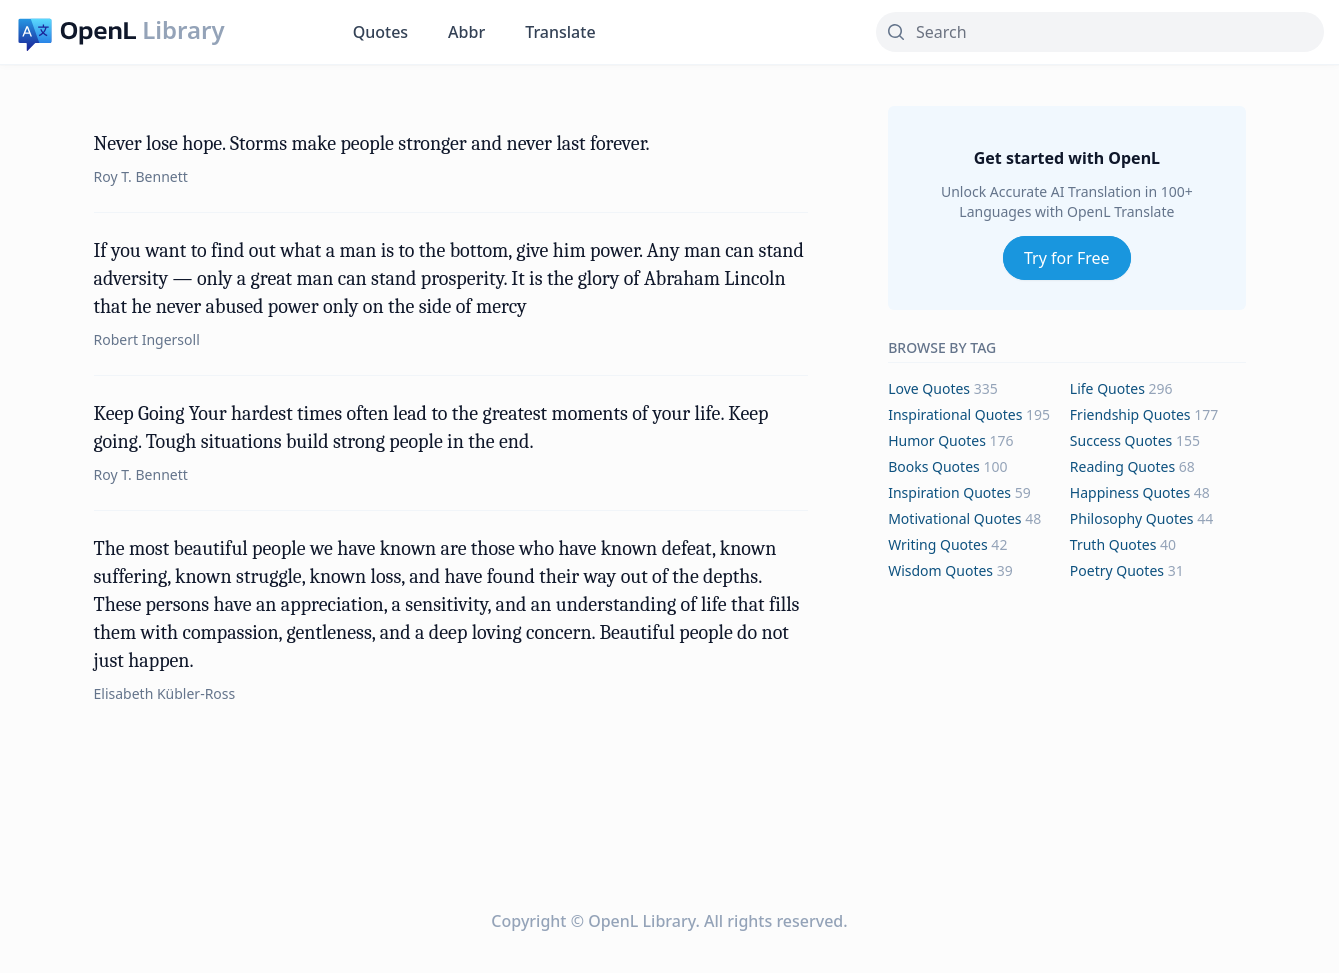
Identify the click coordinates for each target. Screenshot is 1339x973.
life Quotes (1107, 388)
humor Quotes (937, 440)
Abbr (466, 32)
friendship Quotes (1130, 414)
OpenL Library (641, 921)
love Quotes (929, 388)
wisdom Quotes (940, 570)
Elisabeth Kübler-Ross (165, 693)
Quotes (380, 32)
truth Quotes (1113, 544)
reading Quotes (1122, 466)
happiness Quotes (1130, 492)
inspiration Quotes (949, 492)
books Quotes (934, 466)
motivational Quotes (954, 518)
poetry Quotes (1117, 570)
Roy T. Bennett (141, 176)
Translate (560, 32)
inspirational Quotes (955, 414)
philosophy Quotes (1132, 518)
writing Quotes (938, 544)
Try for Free (1067, 258)
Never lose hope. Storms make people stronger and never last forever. (372, 143)
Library (183, 30)
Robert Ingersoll (147, 339)
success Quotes (1121, 440)
